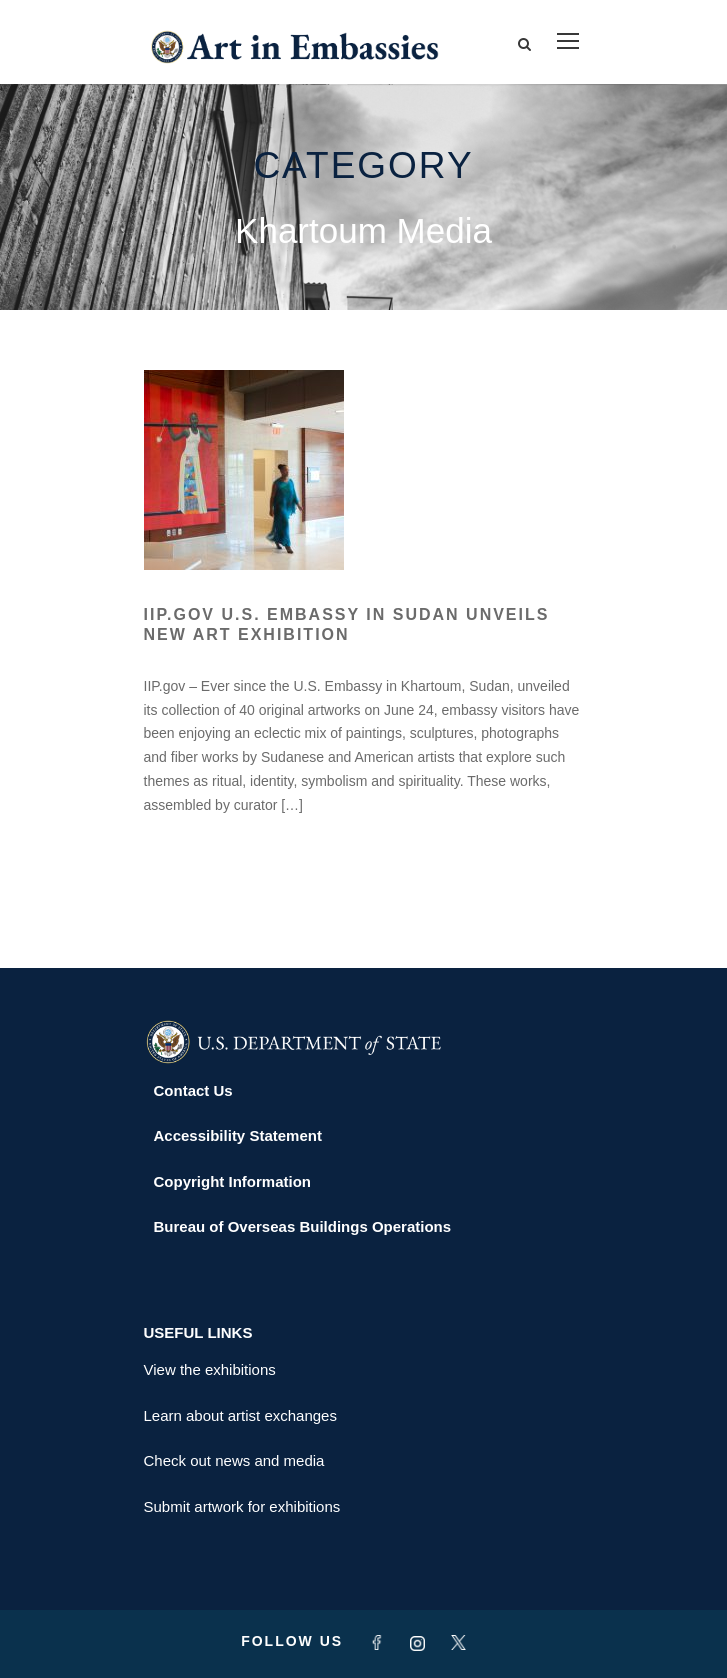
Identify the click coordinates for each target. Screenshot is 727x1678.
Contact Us (193, 1090)
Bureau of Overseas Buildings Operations (303, 1226)
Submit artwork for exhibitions (242, 1506)
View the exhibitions (210, 1369)
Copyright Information (233, 1181)
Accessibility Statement (238, 1135)
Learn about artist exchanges (240, 1415)
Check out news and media (234, 1460)
